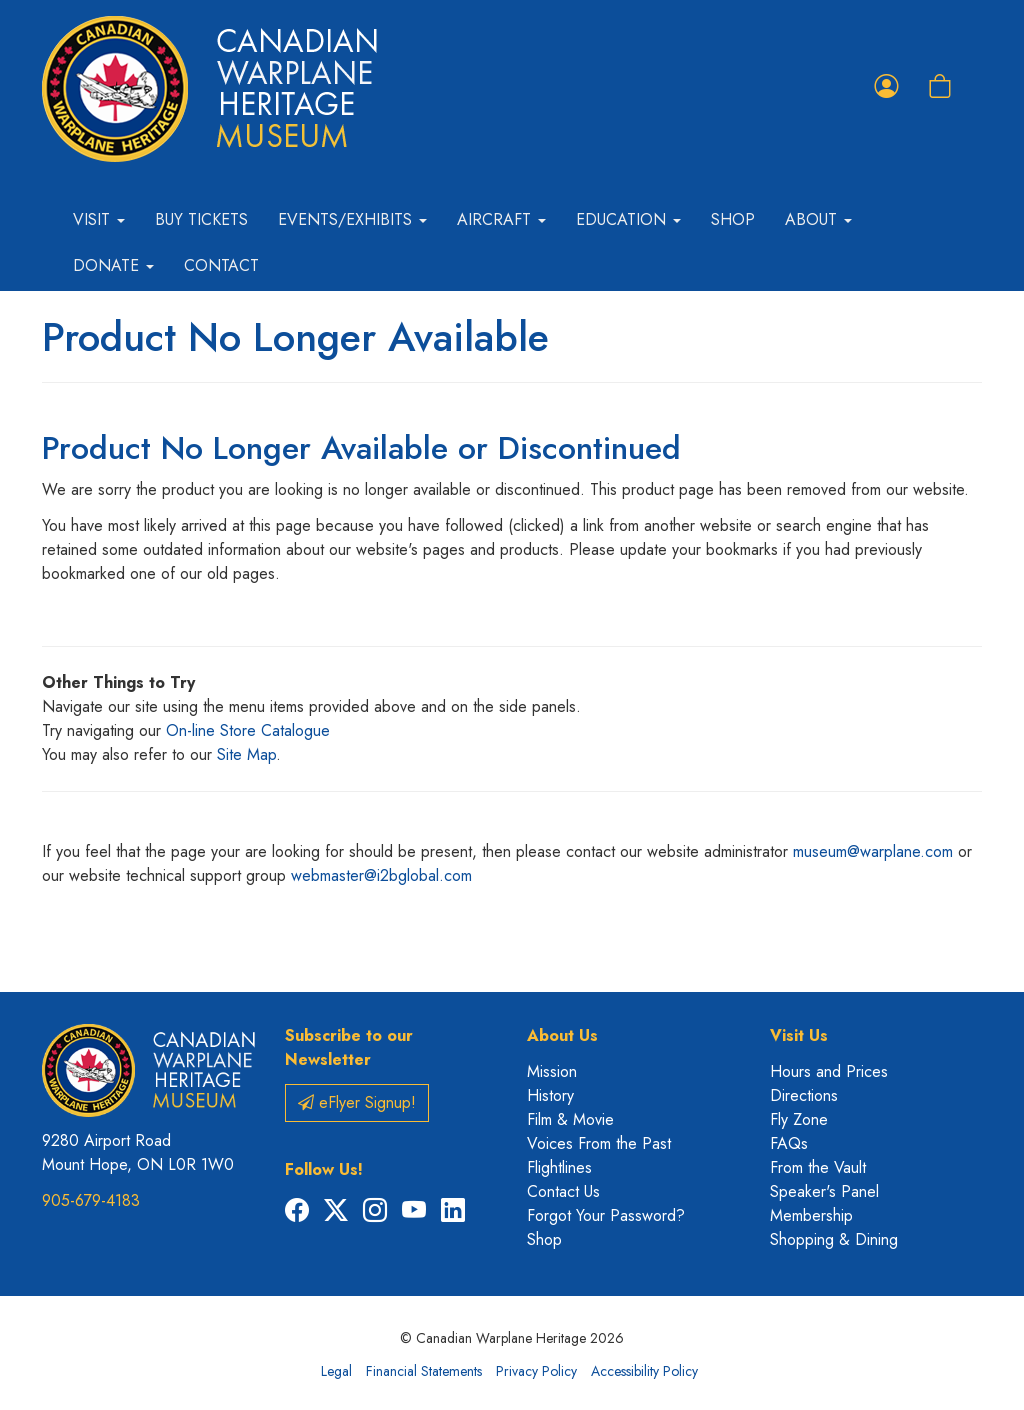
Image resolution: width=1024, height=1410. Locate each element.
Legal (336, 1371)
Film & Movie (570, 1119)
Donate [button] (113, 265)
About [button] (818, 219)
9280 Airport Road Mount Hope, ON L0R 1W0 (138, 1152)
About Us (562, 1035)
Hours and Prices (829, 1071)
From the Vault (818, 1167)
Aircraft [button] (501, 219)
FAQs (789, 1143)
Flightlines (559, 1167)
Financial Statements (424, 1371)
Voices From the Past (599, 1143)
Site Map (246, 754)
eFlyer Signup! (357, 1102)
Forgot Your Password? (606, 1215)
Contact (221, 265)
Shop (733, 219)
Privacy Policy (536, 1371)
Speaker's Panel (824, 1191)
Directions (804, 1095)
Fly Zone (799, 1119)
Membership (811, 1215)
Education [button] (628, 219)
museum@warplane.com (873, 851)
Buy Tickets (201, 219)
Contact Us (563, 1191)
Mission (552, 1071)
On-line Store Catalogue (248, 730)
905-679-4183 (91, 1200)
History (550, 1095)
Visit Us (799, 1035)
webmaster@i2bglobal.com (381, 875)
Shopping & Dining (834, 1239)
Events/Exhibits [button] (352, 219)
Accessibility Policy (644, 1371)
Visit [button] (99, 219)
